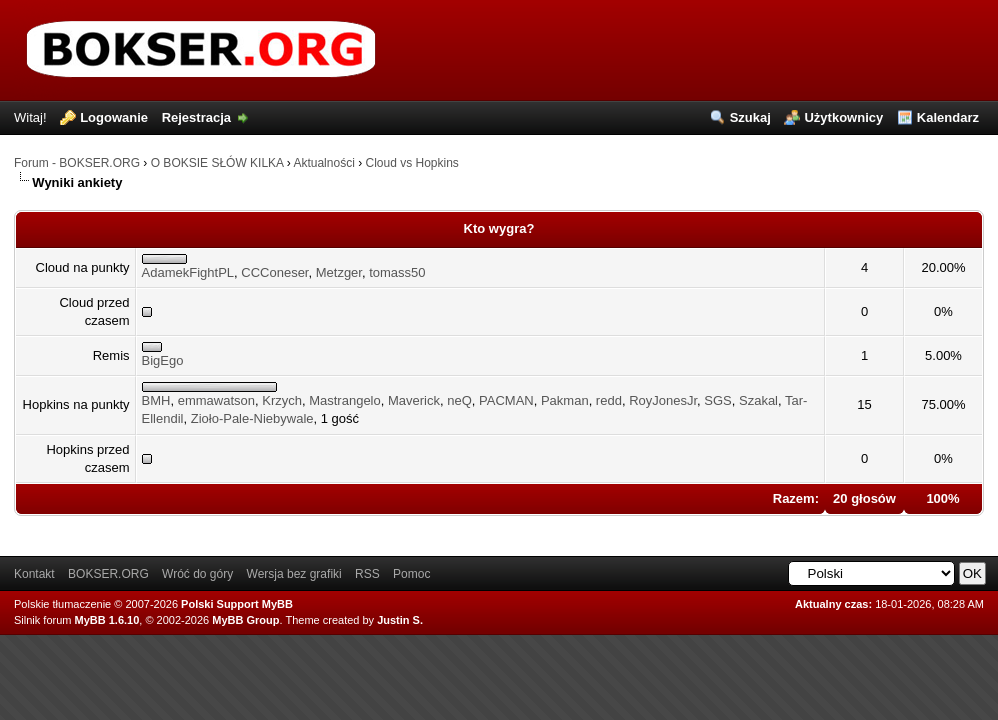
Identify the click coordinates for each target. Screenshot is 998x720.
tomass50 (397, 272)
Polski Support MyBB (237, 604)
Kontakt (34, 574)
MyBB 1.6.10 (107, 620)
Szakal (758, 400)
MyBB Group (245, 620)
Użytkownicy (843, 117)
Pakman (565, 400)
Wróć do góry (197, 574)
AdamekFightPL (188, 272)
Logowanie (114, 117)
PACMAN (506, 400)
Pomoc (411, 574)
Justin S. (400, 620)
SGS (717, 400)
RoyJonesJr (663, 400)
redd (609, 400)
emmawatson (216, 400)
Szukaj (750, 117)
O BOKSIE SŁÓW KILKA (217, 163)
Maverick (414, 400)
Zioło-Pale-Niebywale (252, 418)
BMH (156, 400)
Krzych (282, 400)
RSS (367, 574)
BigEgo (163, 360)
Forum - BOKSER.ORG (77, 163)
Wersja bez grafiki (294, 574)
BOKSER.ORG (108, 574)
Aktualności (323, 163)
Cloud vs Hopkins (411, 163)
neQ (459, 400)
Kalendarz (948, 117)
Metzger (339, 272)
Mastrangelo (345, 400)
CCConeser (274, 272)
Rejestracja (196, 117)
